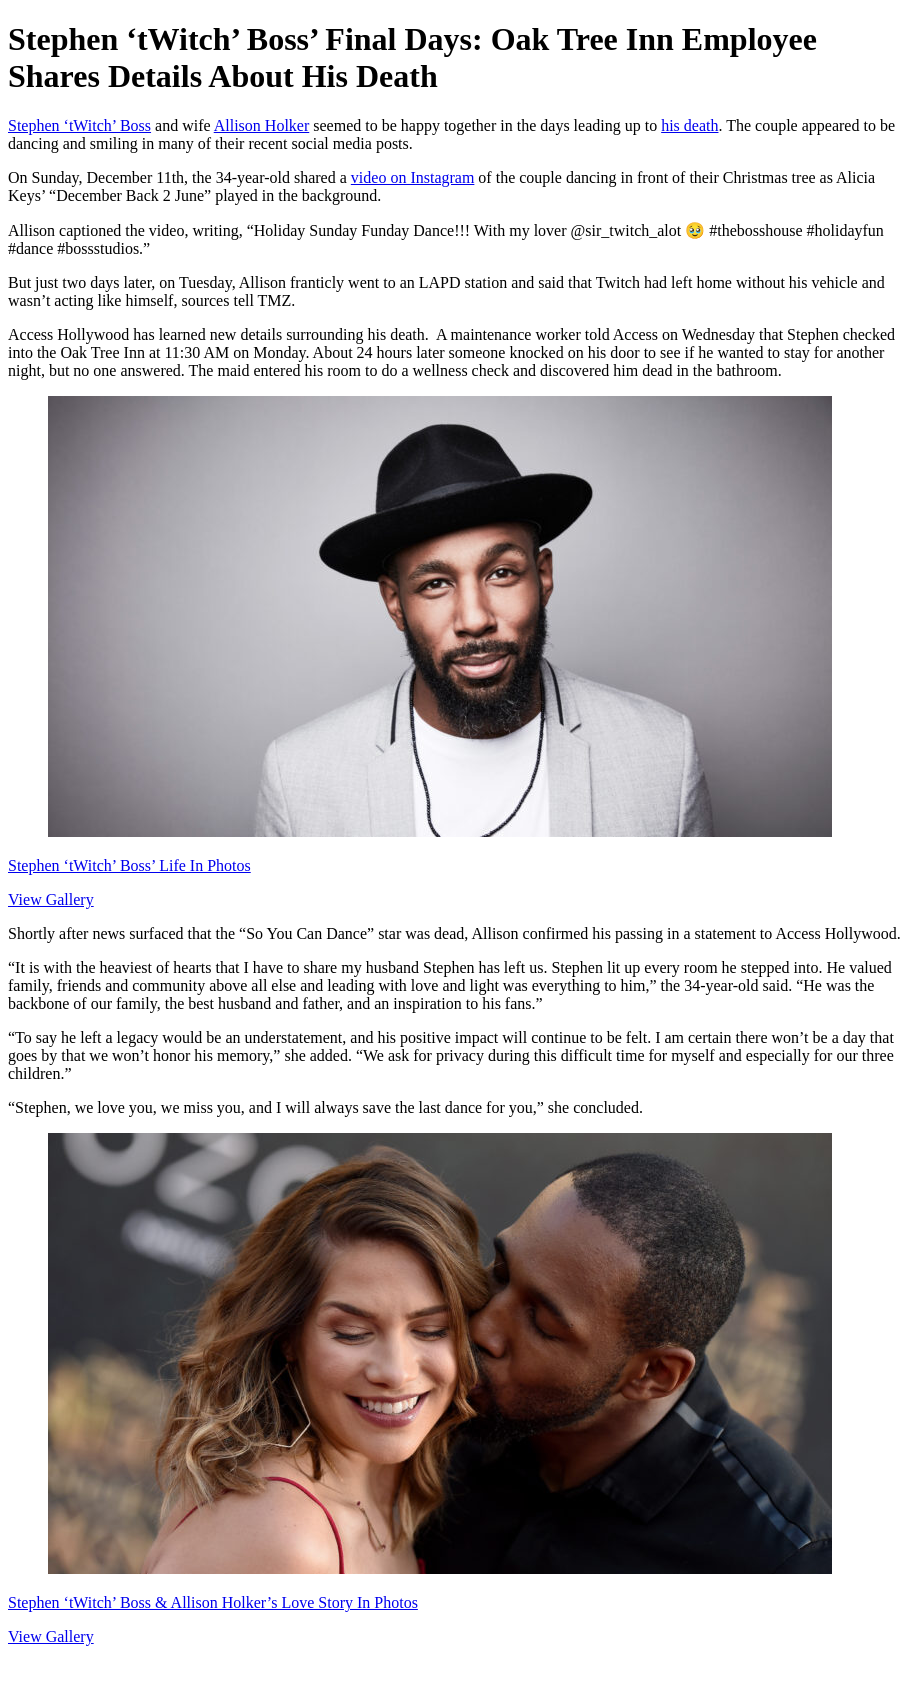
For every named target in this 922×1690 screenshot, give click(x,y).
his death (689, 125)
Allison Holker (262, 125)
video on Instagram (413, 177)
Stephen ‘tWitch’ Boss (79, 125)
